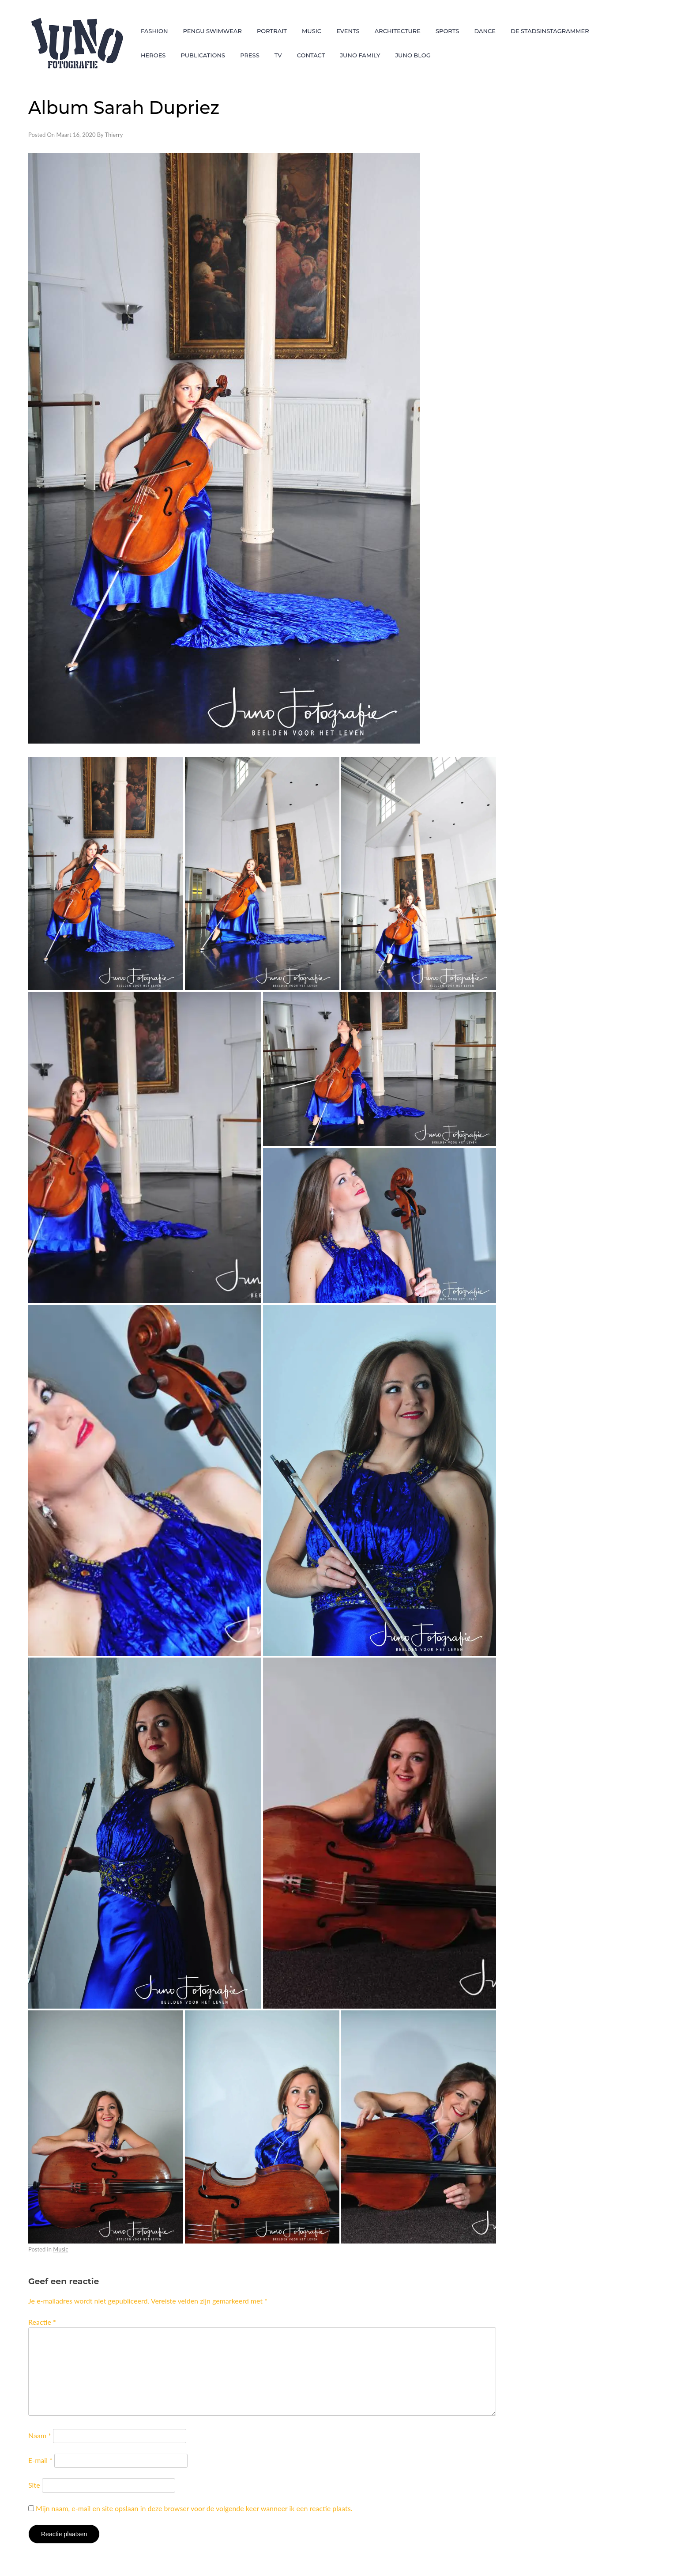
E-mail (40, 2460)
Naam (39, 2435)
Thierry (114, 134)
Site (34, 2485)
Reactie (42, 2322)
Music (60, 2249)
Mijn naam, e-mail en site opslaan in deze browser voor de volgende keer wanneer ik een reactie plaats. (194, 2508)
